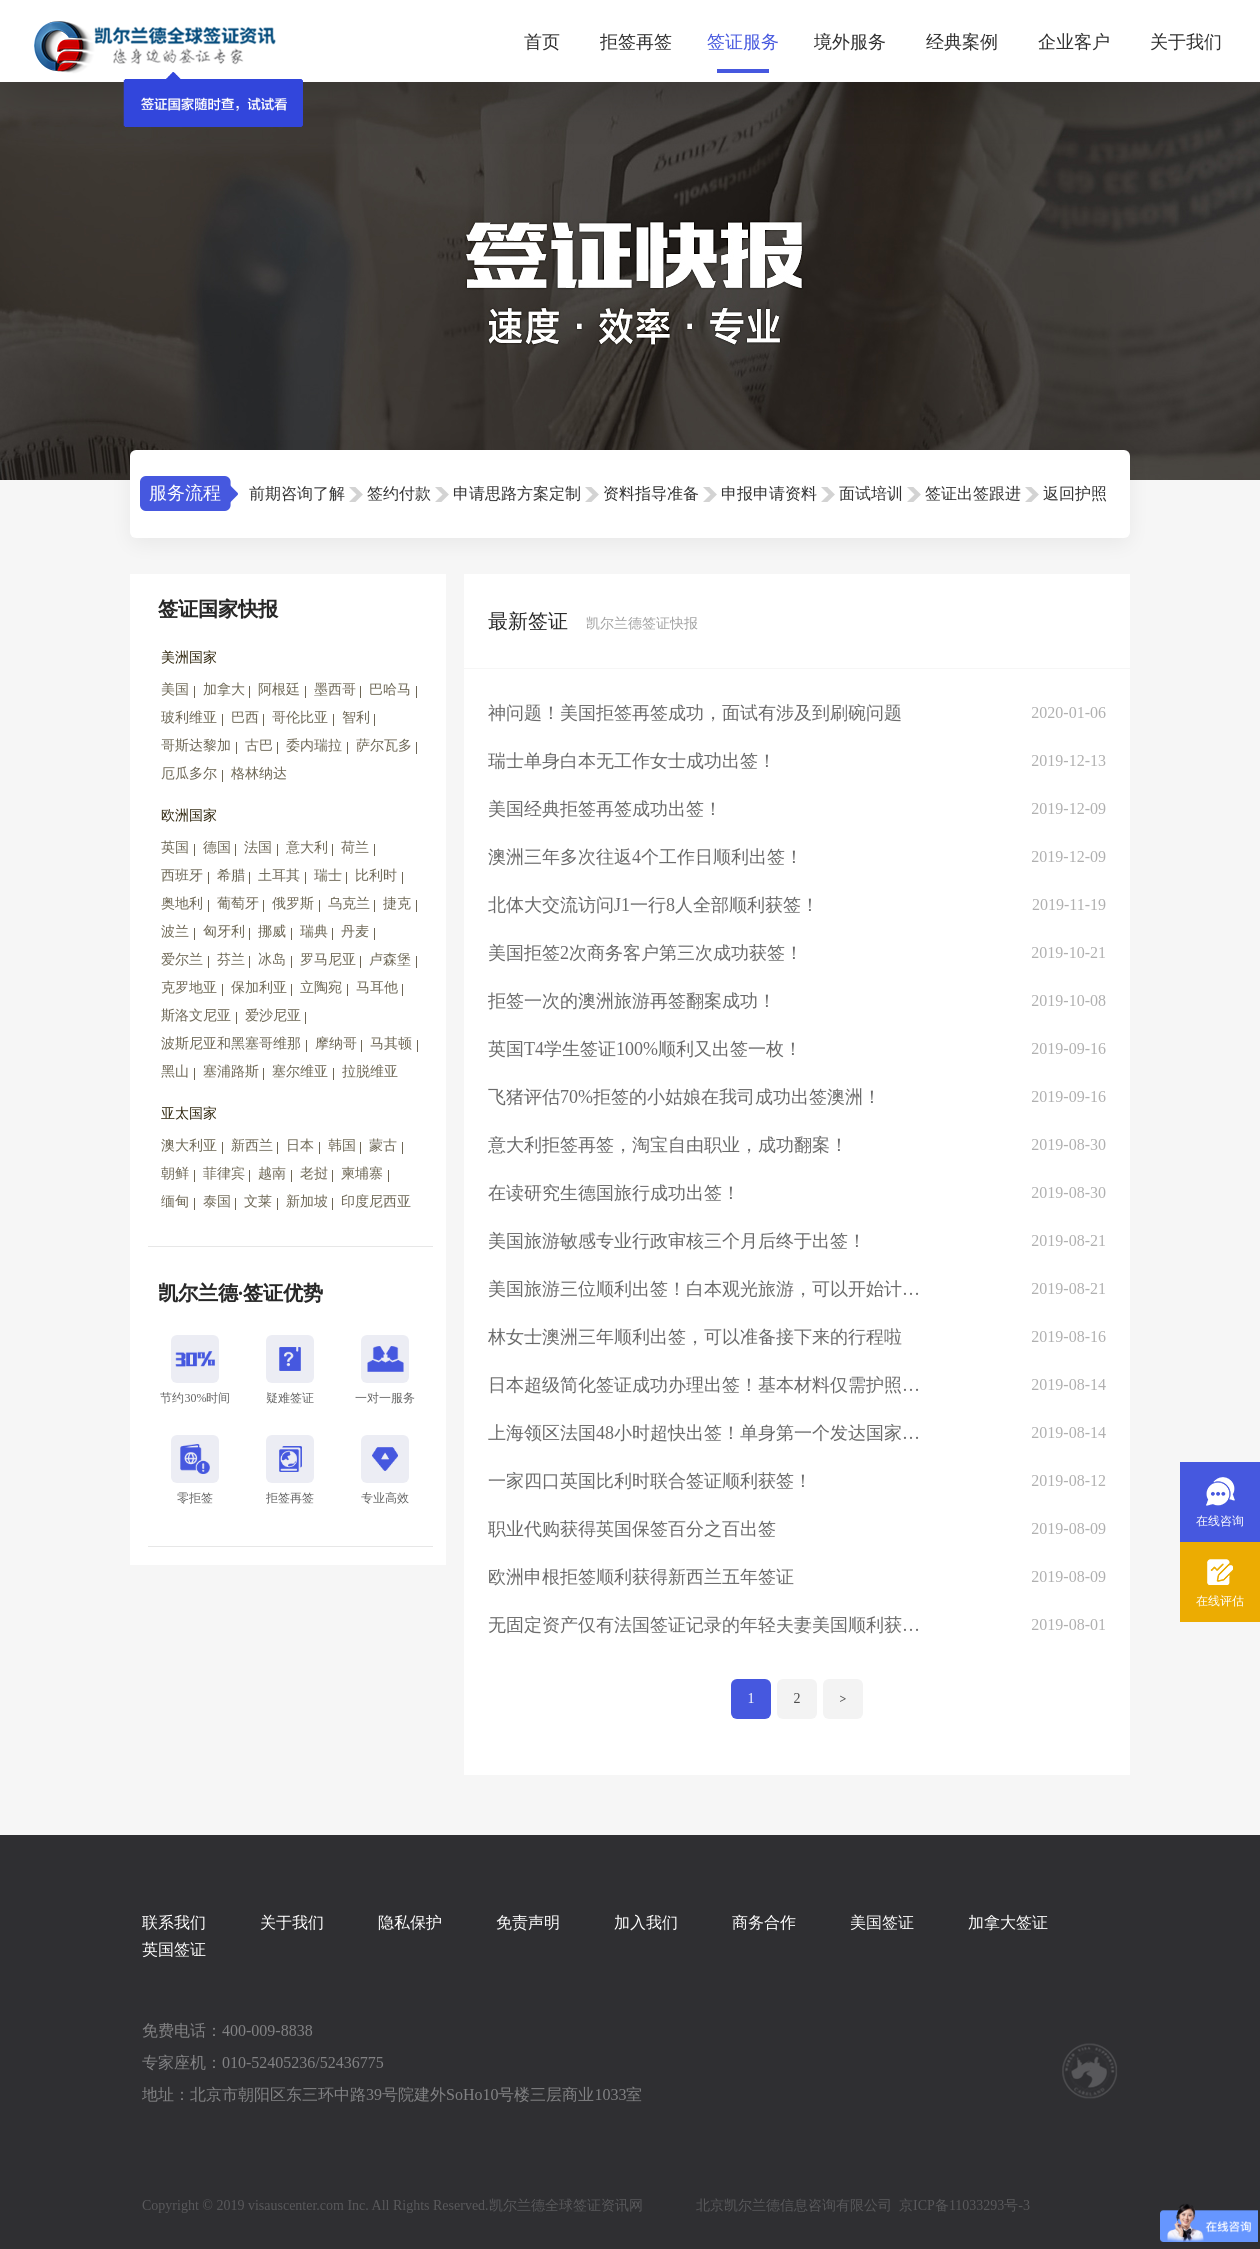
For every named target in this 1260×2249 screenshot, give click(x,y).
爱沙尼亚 (273, 1015)
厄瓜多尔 (189, 773)
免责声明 (528, 1922)
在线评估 (1220, 1601)
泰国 (217, 1201)
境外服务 (850, 42)
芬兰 (231, 959)
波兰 (175, 931)
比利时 (376, 875)
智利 (356, 717)
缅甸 (175, 1201)
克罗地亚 (189, 987)
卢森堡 (390, 959)
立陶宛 (321, 987)
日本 (300, 1145)
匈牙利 (224, 931)
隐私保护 (410, 1922)
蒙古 (383, 1145)
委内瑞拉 (314, 745)
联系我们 (174, 1922)
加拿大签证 (1008, 1922)
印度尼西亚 (376, 1201)
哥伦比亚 (300, 717)
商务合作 (764, 1922)
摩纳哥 (336, 1043)
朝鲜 (175, 1173)
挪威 (272, 931)
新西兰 (252, 1145)
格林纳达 (259, 773)
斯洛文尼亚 (196, 1015)
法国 (258, 847)
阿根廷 (279, 689)
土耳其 (279, 875)
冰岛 (272, 959)
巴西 (245, 717)
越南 (272, 1173)
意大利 (307, 847)
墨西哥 (335, 689)
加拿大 (224, 689)
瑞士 (328, 875)
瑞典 (314, 931)
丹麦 (355, 931)
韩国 (342, 1145)
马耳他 (377, 987)
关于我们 (1186, 42)
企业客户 (1074, 42)
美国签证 (882, 1922)
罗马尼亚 (328, 959)
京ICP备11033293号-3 (964, 2205)
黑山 (175, 1071)
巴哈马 (390, 689)
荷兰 (355, 847)
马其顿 (391, 1043)
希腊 (231, 875)
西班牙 (182, 875)
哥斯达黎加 (196, 745)
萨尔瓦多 (384, 745)
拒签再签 (636, 42)
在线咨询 (1220, 1521)
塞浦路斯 (231, 1071)
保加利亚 (259, 987)
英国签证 (174, 1949)
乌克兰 (349, 903)
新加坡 (307, 1201)
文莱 (258, 1201)
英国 (175, 847)
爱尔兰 (182, 959)
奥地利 (182, 903)
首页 (542, 42)
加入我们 (646, 1922)
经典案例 (962, 42)
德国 (217, 847)
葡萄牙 (238, 903)
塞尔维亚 (300, 1071)
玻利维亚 (189, 717)
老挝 (314, 1173)
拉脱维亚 (370, 1071)
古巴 (259, 745)
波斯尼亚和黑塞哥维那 (231, 1043)
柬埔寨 (362, 1173)
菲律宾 (224, 1173)
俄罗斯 (293, 903)
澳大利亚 (189, 1145)
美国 (175, 689)
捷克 (397, 903)
